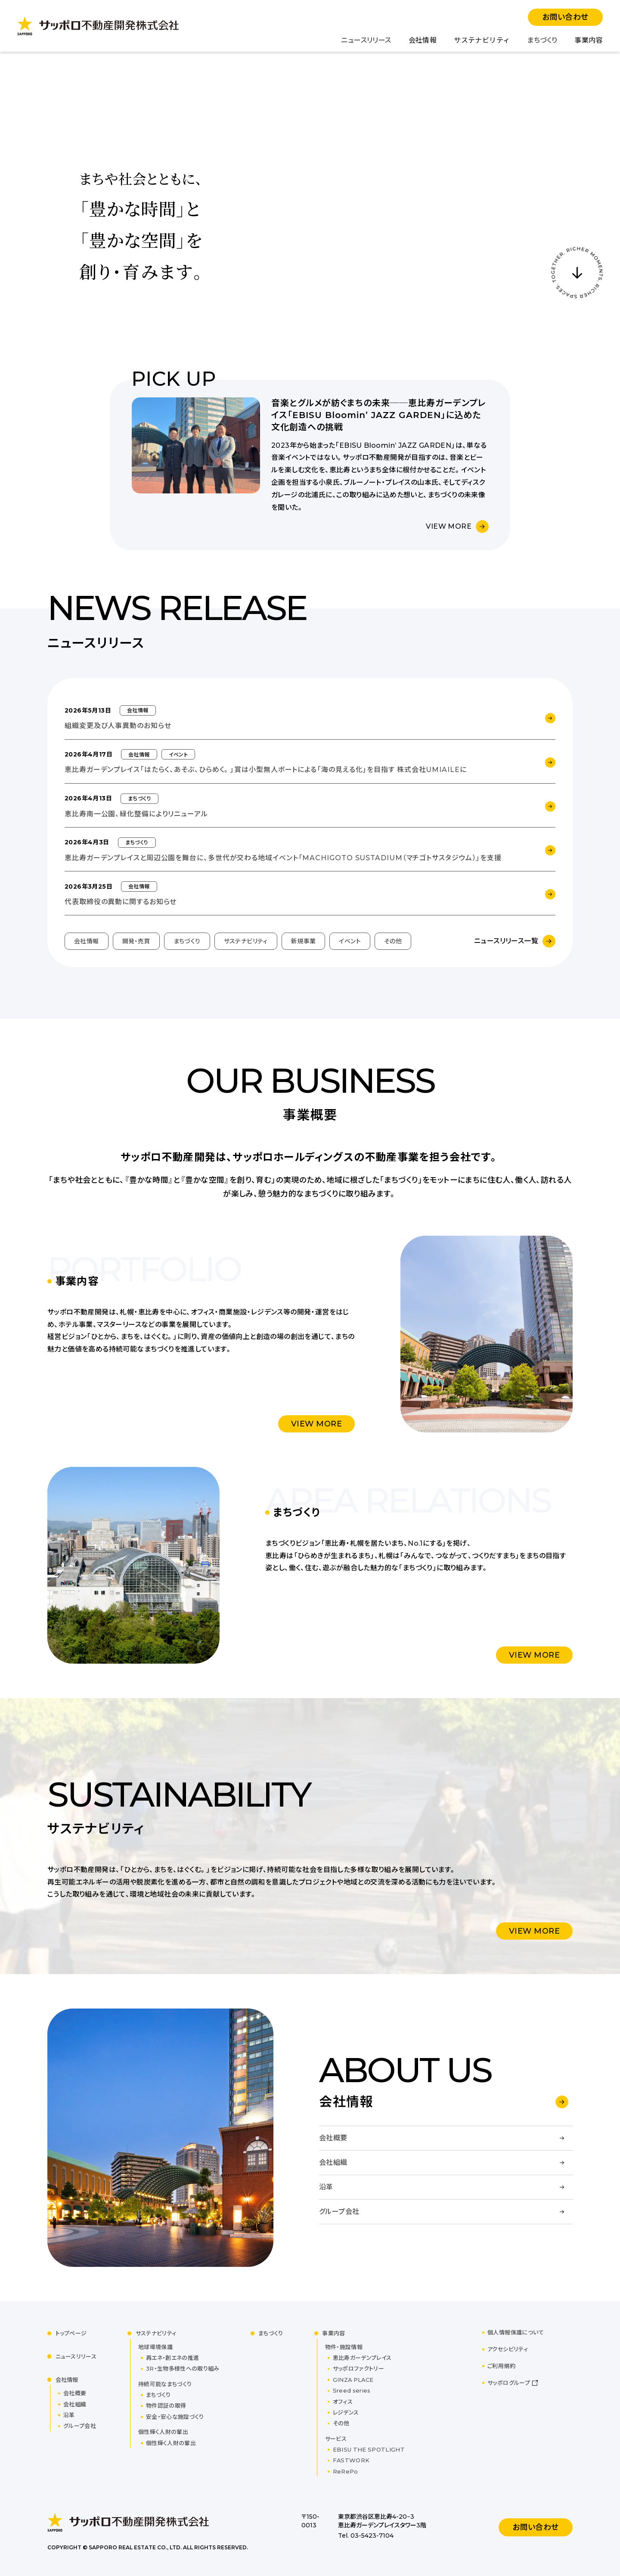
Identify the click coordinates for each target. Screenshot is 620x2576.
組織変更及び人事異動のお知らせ (118, 726)
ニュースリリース (366, 40)
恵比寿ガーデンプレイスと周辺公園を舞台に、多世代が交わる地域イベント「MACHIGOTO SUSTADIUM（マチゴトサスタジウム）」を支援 (283, 858)
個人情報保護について (515, 2332)
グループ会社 (79, 2425)
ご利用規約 (501, 2365)
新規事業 (303, 941)
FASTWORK (351, 2460)
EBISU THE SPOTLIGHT (369, 2449)
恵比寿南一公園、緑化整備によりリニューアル (136, 814)
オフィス (343, 2401)
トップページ (71, 2333)
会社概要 (74, 2393)
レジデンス (346, 2412)
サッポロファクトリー (358, 2368)
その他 (393, 941)
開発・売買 (136, 941)
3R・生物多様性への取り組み (183, 2368)
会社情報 (423, 40)
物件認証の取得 (166, 2405)
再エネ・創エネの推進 (172, 2357)
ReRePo (345, 2471)
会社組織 (74, 2404)
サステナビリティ (482, 40)
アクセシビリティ (507, 2349)
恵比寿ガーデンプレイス (362, 2357)
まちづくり (542, 40)
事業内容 (588, 40)
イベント (350, 941)
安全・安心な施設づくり (175, 2416)
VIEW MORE (448, 526)
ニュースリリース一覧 (506, 941)
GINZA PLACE (353, 2379)
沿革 (69, 2415)
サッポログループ (508, 2382)
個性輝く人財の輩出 (171, 2443)
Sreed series (352, 2390)
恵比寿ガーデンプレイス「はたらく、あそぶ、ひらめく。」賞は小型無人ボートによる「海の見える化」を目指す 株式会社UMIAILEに (266, 770)
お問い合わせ (565, 17)
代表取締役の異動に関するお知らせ (121, 902)
